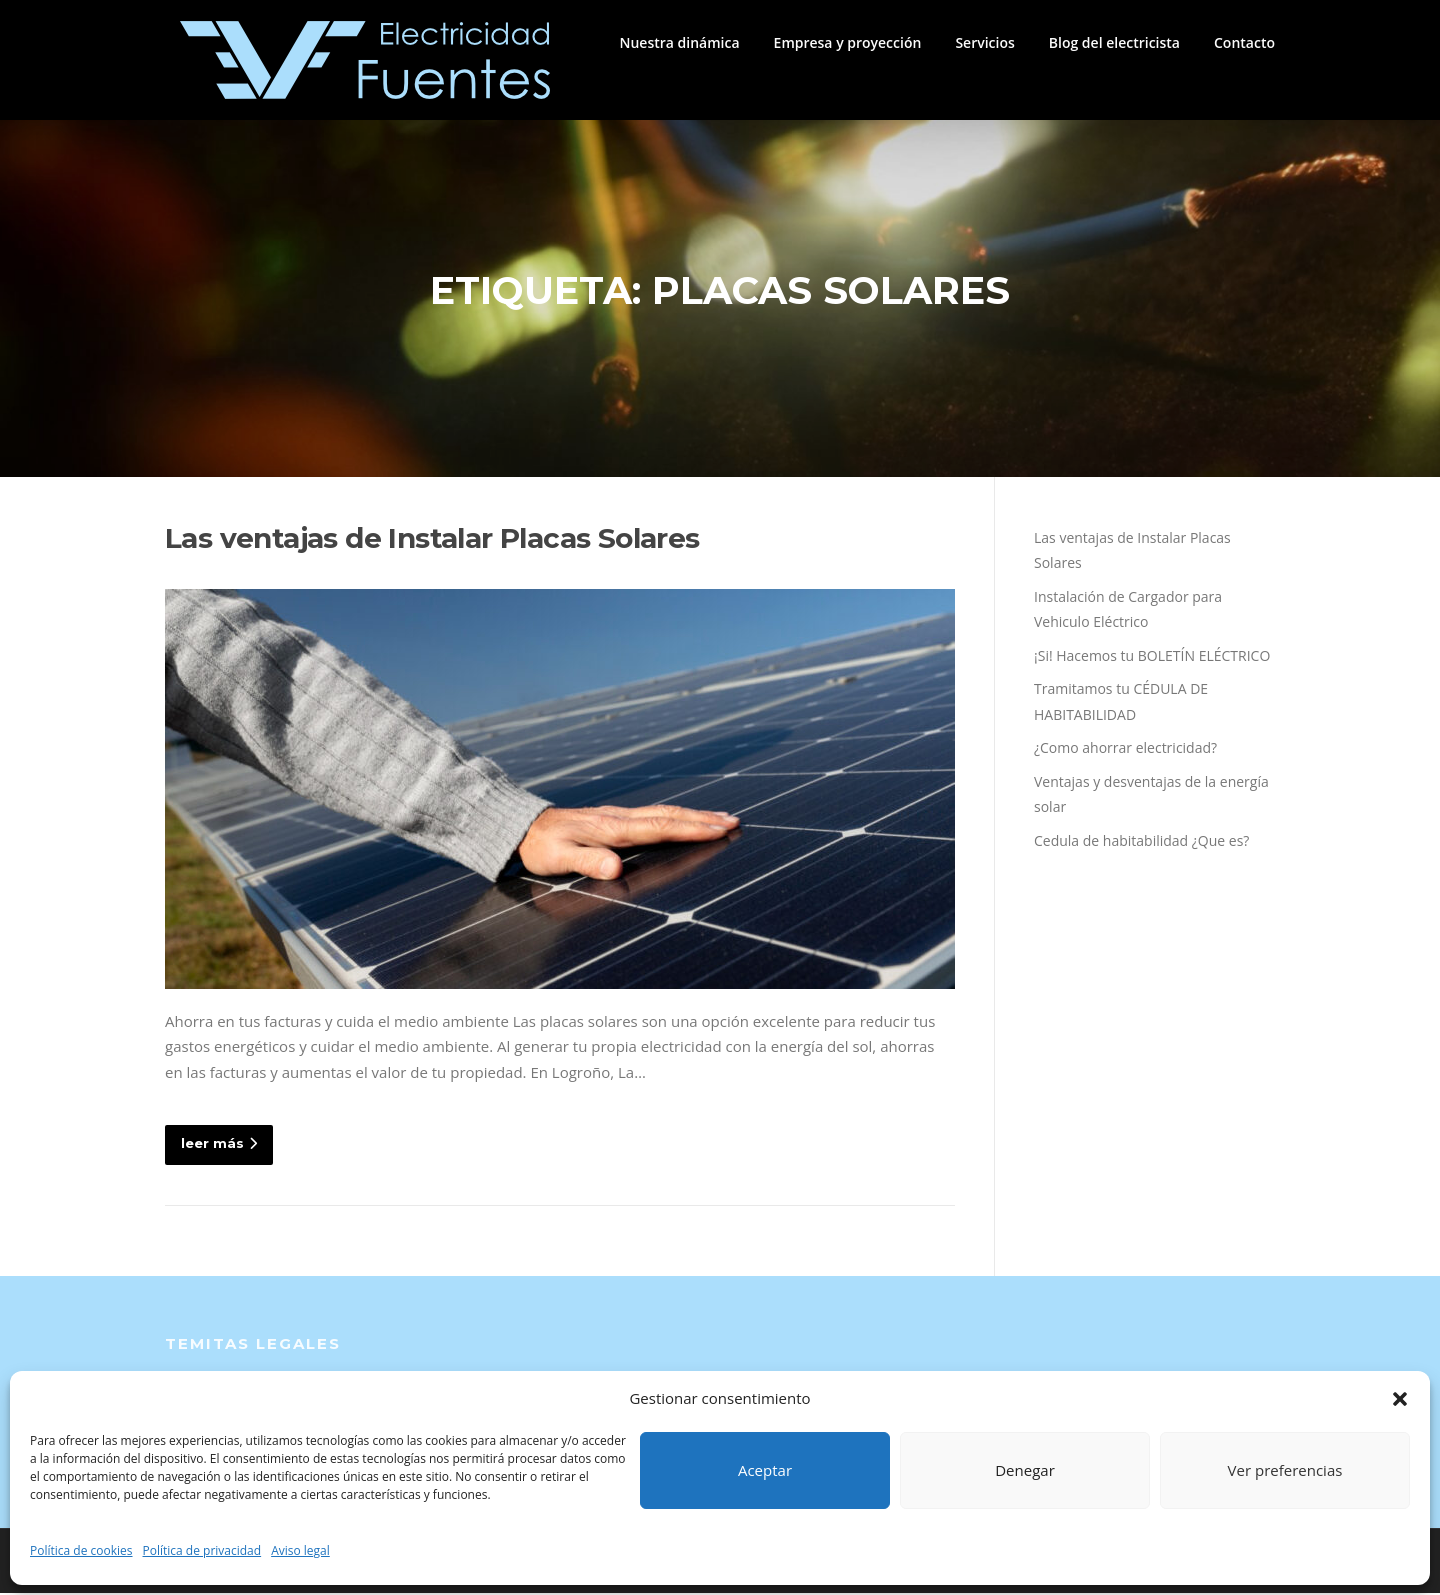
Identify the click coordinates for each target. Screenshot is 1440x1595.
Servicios (984, 42)
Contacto (1244, 42)
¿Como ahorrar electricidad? (1125, 750)
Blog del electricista (1114, 42)
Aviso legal (300, 1550)
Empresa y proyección (848, 42)
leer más (219, 1146)
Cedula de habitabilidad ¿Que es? (1141, 842)
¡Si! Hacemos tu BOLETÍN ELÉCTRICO (1152, 657)
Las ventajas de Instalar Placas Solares (432, 540)
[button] (1400, 1399)
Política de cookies (81, 1550)
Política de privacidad (202, 1550)
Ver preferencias (1285, 1470)
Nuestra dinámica (680, 42)
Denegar (1025, 1470)
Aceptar (765, 1470)
